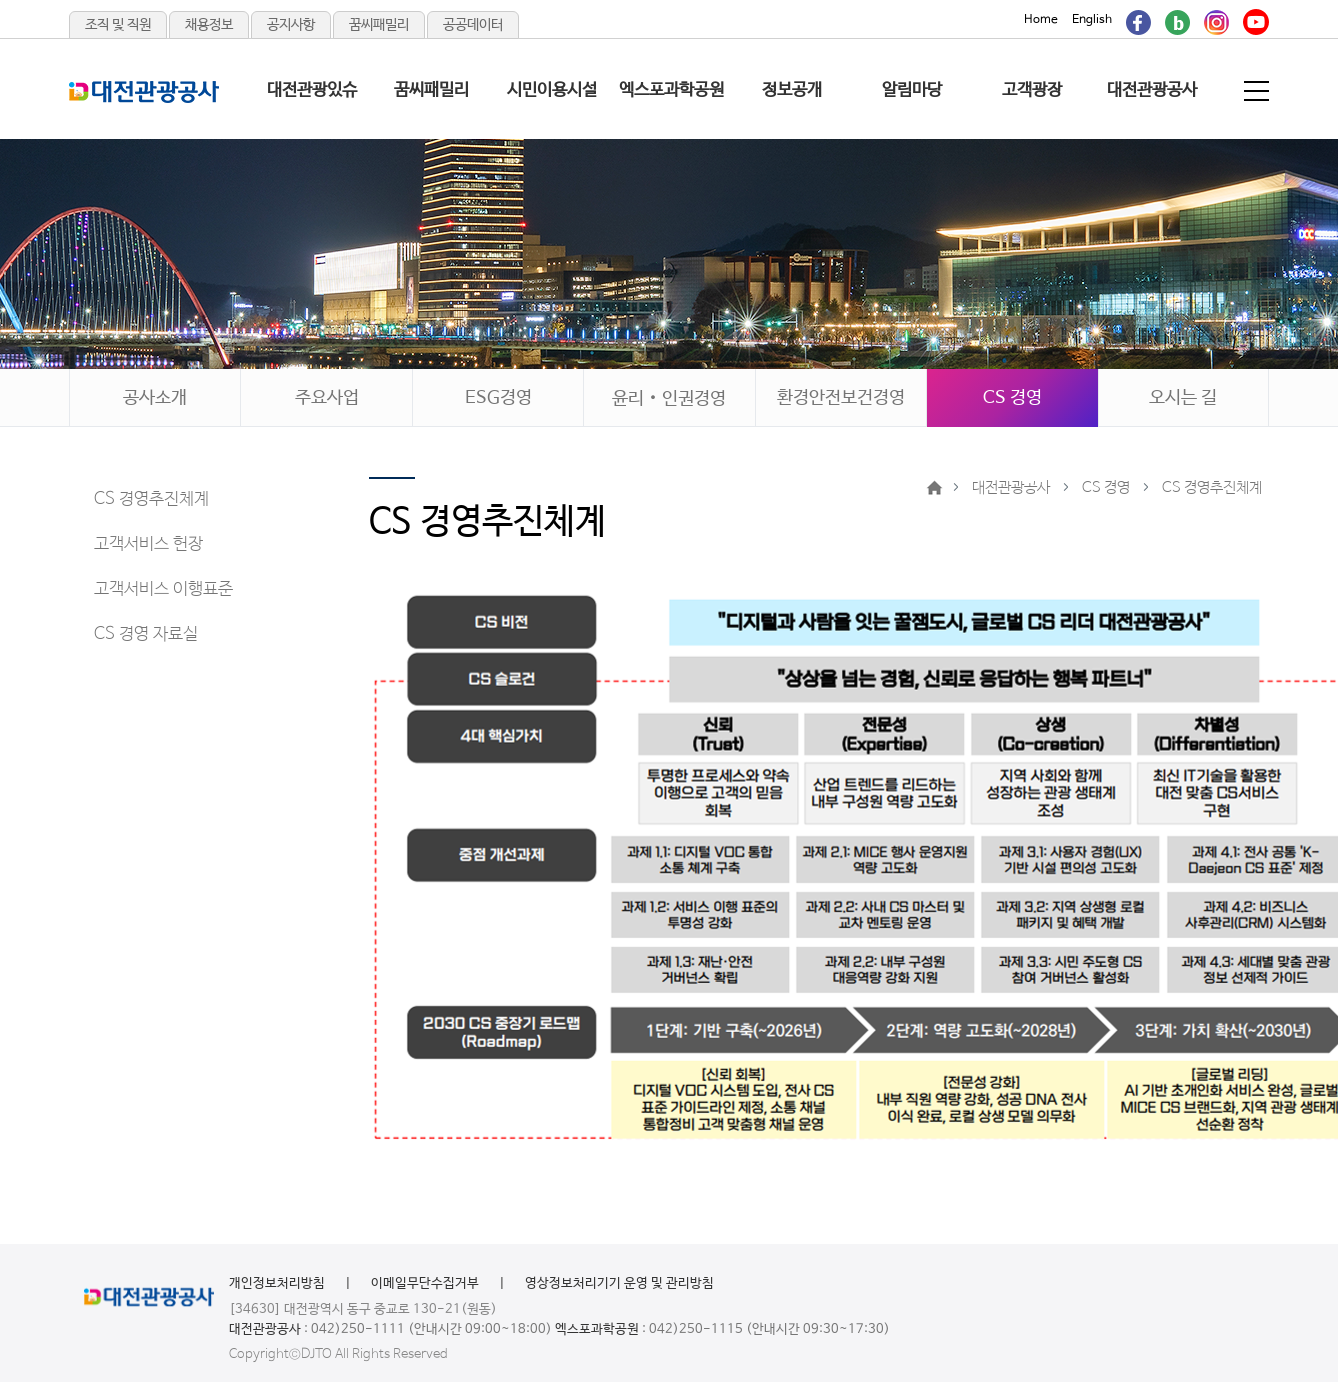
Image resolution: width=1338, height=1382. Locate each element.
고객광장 (1032, 90)
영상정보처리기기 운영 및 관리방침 (619, 1283)
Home (1041, 20)
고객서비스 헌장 (148, 544)
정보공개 (792, 90)
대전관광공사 (1152, 90)
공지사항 (291, 25)
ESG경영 (498, 398)
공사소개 (155, 398)
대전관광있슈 (312, 90)
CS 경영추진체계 (151, 499)
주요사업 (327, 398)
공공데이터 (473, 25)
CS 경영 (1012, 398)
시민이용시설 (552, 90)
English (1092, 20)
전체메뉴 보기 (1258, 91)
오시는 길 (1183, 398)
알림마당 (912, 90)
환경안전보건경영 (841, 398)
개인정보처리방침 (277, 1283)
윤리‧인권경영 (669, 399)
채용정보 (209, 25)
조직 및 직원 (118, 25)
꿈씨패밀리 (379, 25)
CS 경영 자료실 (146, 634)
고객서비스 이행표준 (163, 589)
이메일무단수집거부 (425, 1283)
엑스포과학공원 (671, 90)
